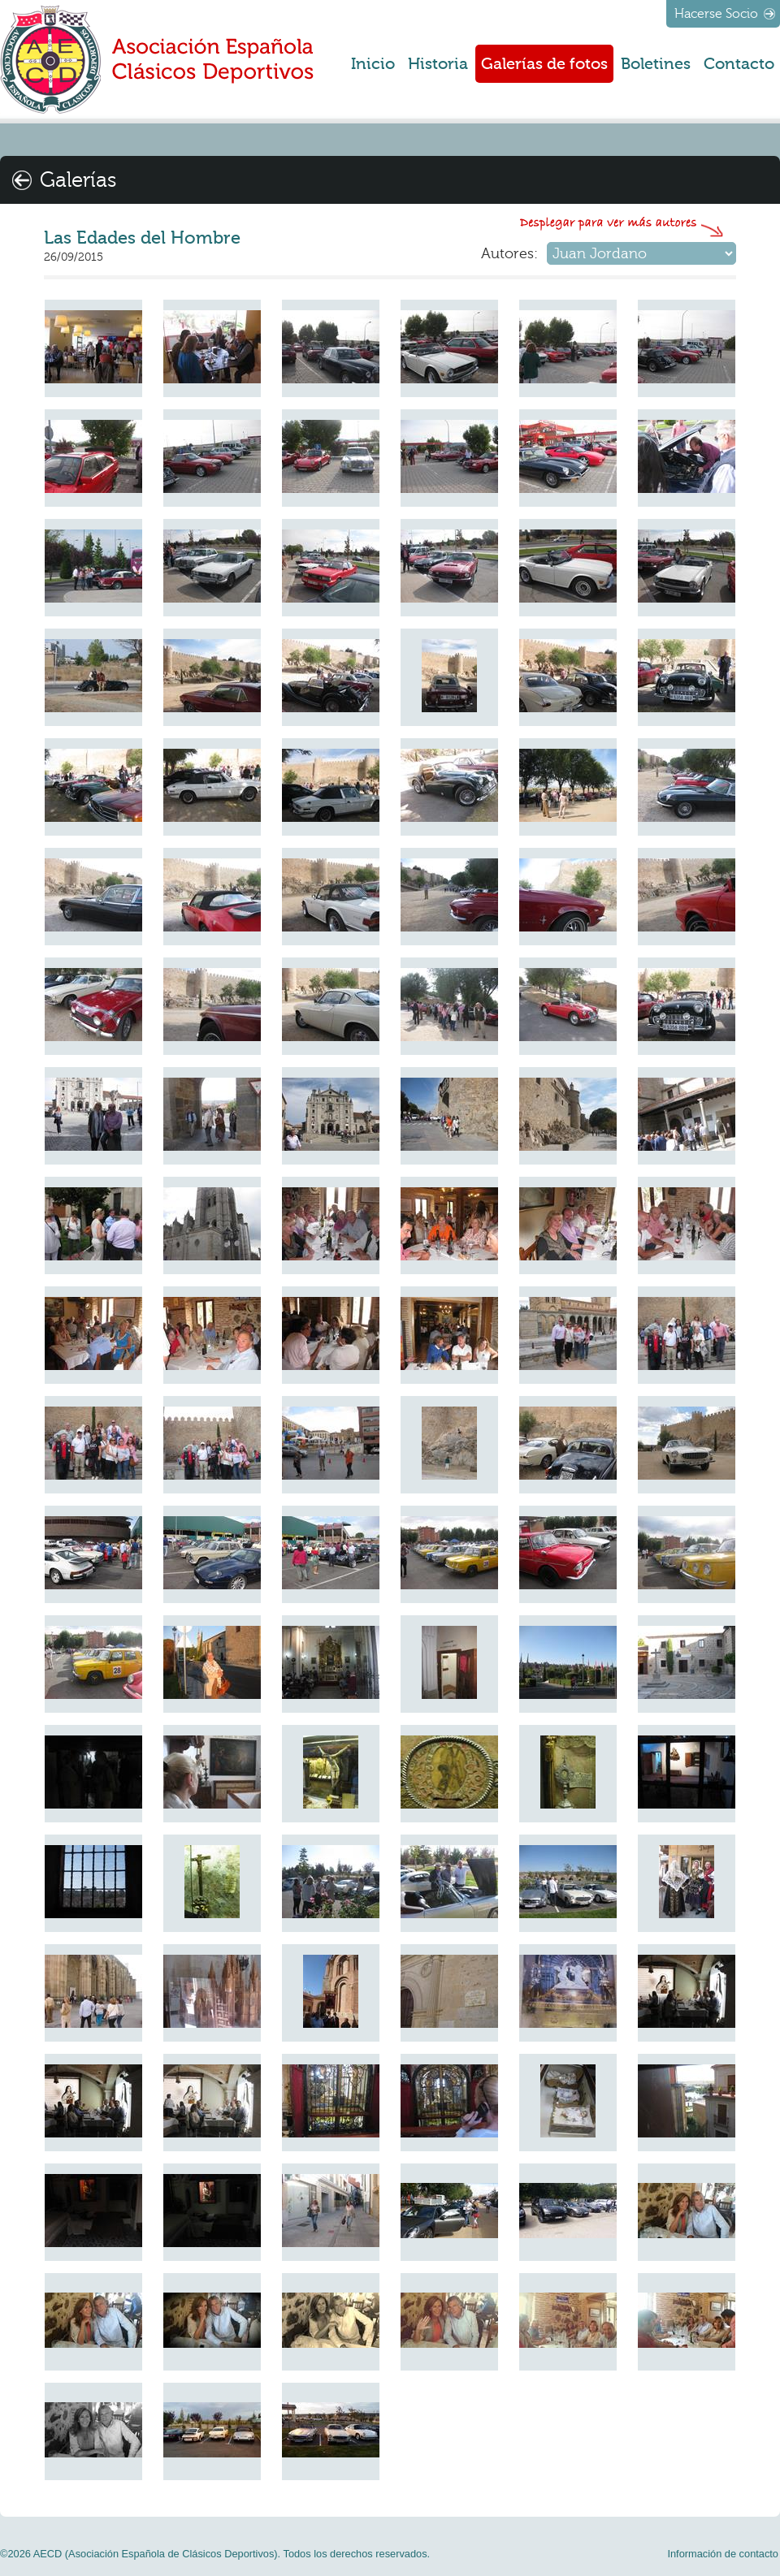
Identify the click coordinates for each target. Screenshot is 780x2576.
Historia (438, 63)
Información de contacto (722, 2554)
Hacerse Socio (716, 13)
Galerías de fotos (544, 63)
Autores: (509, 253)
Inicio (373, 63)
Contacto (739, 63)
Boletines (656, 63)
